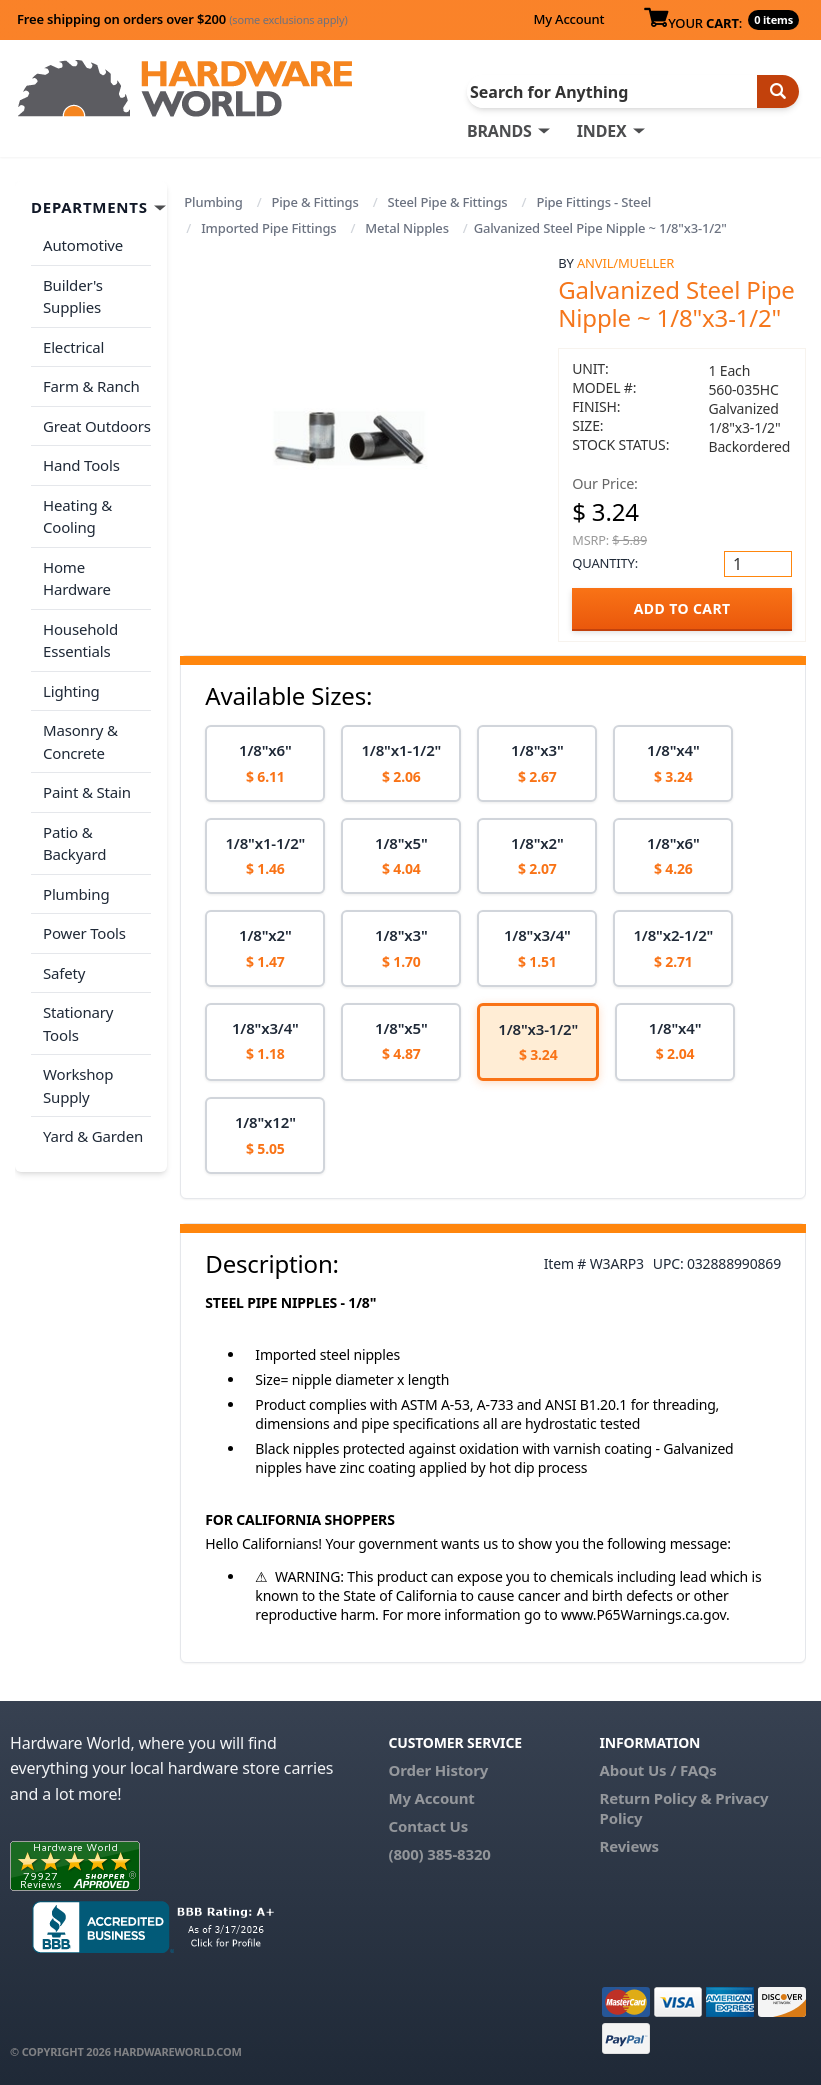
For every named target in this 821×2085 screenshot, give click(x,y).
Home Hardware (77, 578)
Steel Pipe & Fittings (447, 202)
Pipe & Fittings (315, 202)
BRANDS (499, 131)
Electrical (73, 347)
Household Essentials (80, 640)
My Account (568, 19)
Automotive (83, 245)
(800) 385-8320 (439, 1854)
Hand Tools (81, 465)
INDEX (602, 131)
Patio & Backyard (74, 843)
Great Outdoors (97, 426)
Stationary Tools (78, 1023)
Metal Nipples (407, 228)
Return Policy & (656, 1798)
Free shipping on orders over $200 (182, 19)
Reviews (629, 1846)
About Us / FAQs (658, 1770)
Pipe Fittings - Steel (593, 202)
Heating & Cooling (77, 516)
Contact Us (428, 1826)
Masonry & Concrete (80, 741)
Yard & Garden (93, 1136)
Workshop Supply (78, 1085)
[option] (265, 763)
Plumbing (213, 202)
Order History (438, 1770)
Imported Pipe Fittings (268, 228)
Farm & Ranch (91, 386)
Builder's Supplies (73, 296)
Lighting (71, 691)
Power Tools (84, 933)
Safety (64, 973)
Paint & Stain (87, 792)
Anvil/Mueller (625, 263)
